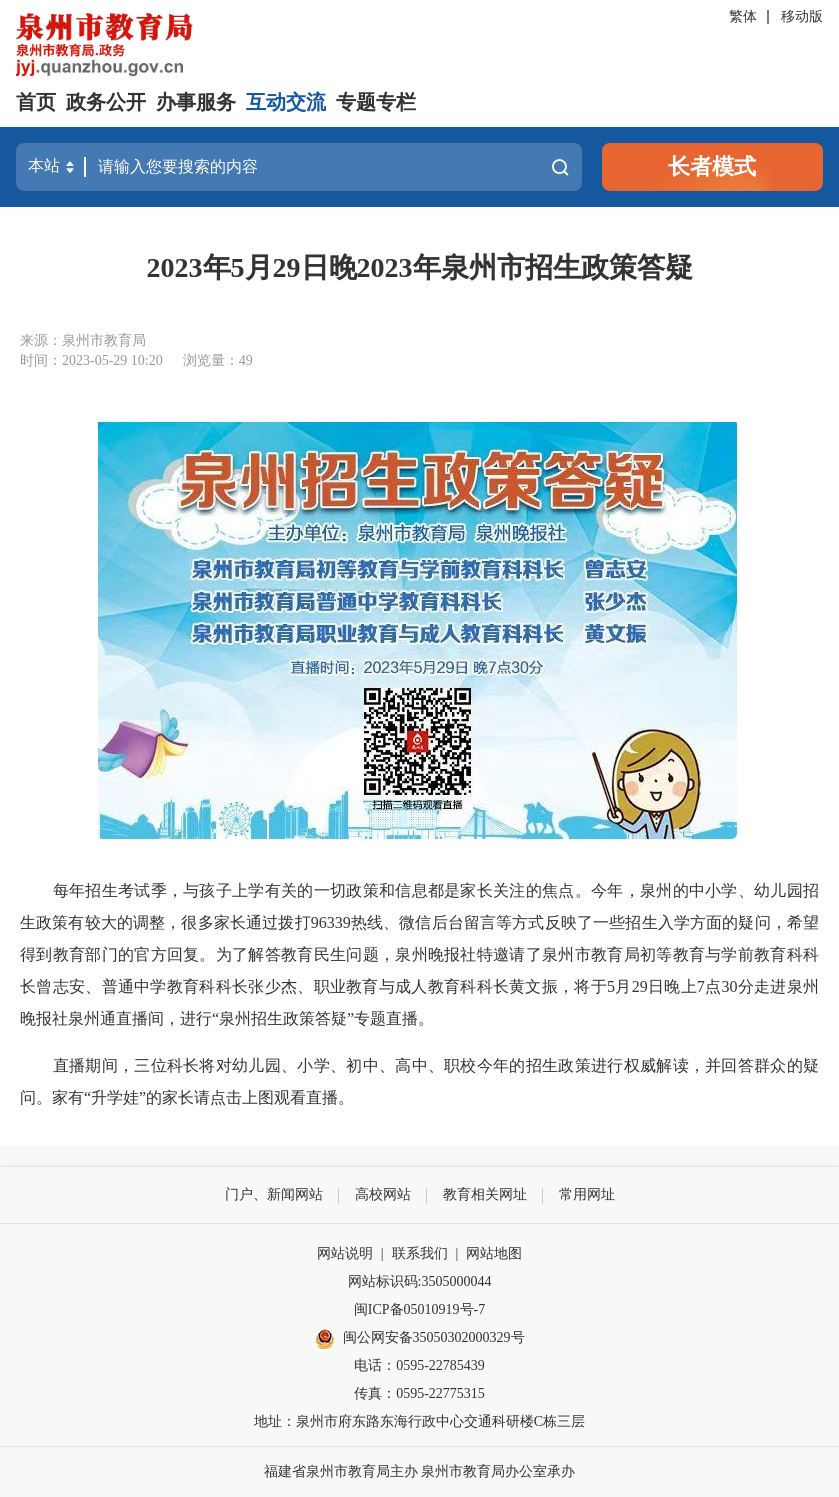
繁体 (743, 16)
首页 (36, 102)
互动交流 (286, 102)
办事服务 (196, 102)
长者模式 (712, 166)
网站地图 (494, 1253)
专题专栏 (376, 102)
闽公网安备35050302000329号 (420, 1339)
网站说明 (345, 1253)
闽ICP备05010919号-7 (419, 1309)
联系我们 (420, 1253)
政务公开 (106, 102)
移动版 (802, 16)
